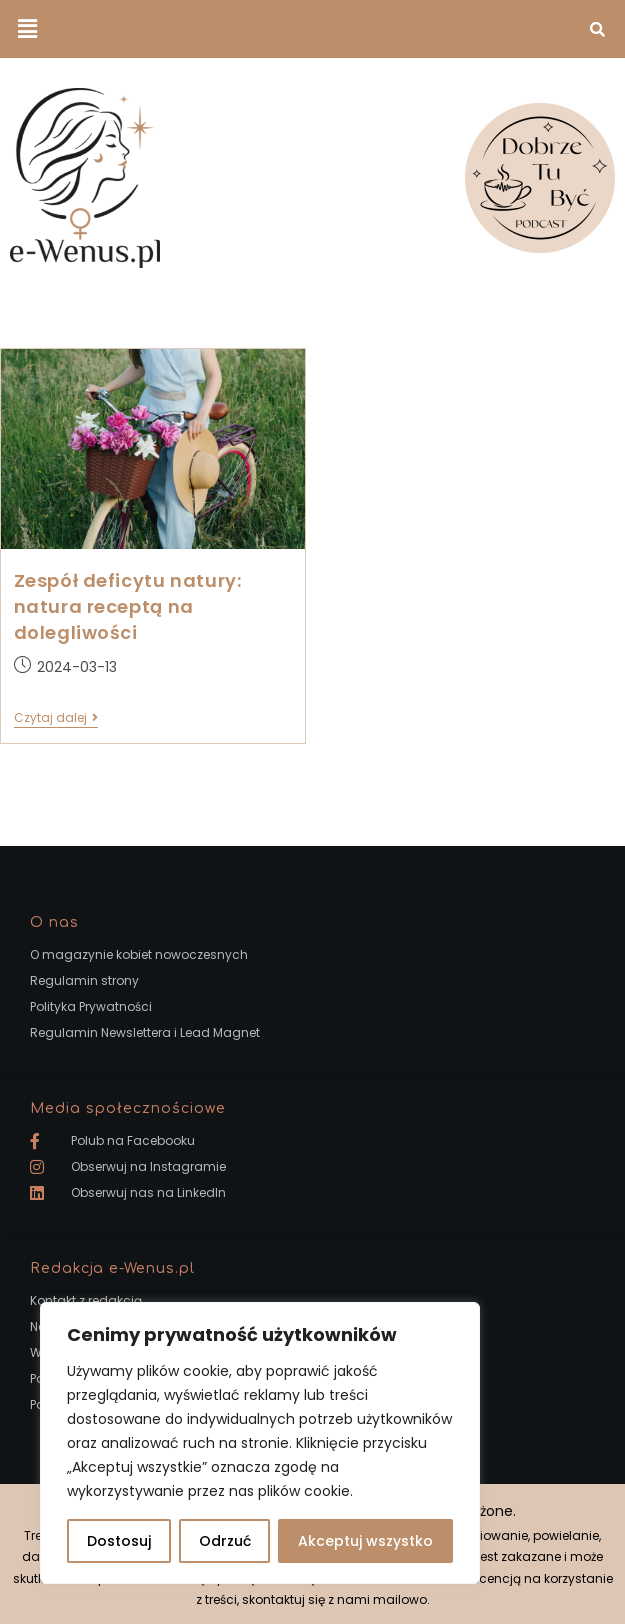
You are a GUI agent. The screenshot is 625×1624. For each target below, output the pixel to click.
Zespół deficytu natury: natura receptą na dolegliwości (128, 606)
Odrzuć (225, 1541)
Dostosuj (119, 1541)
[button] (27, 29)
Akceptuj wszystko (365, 1541)
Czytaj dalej (56, 718)
